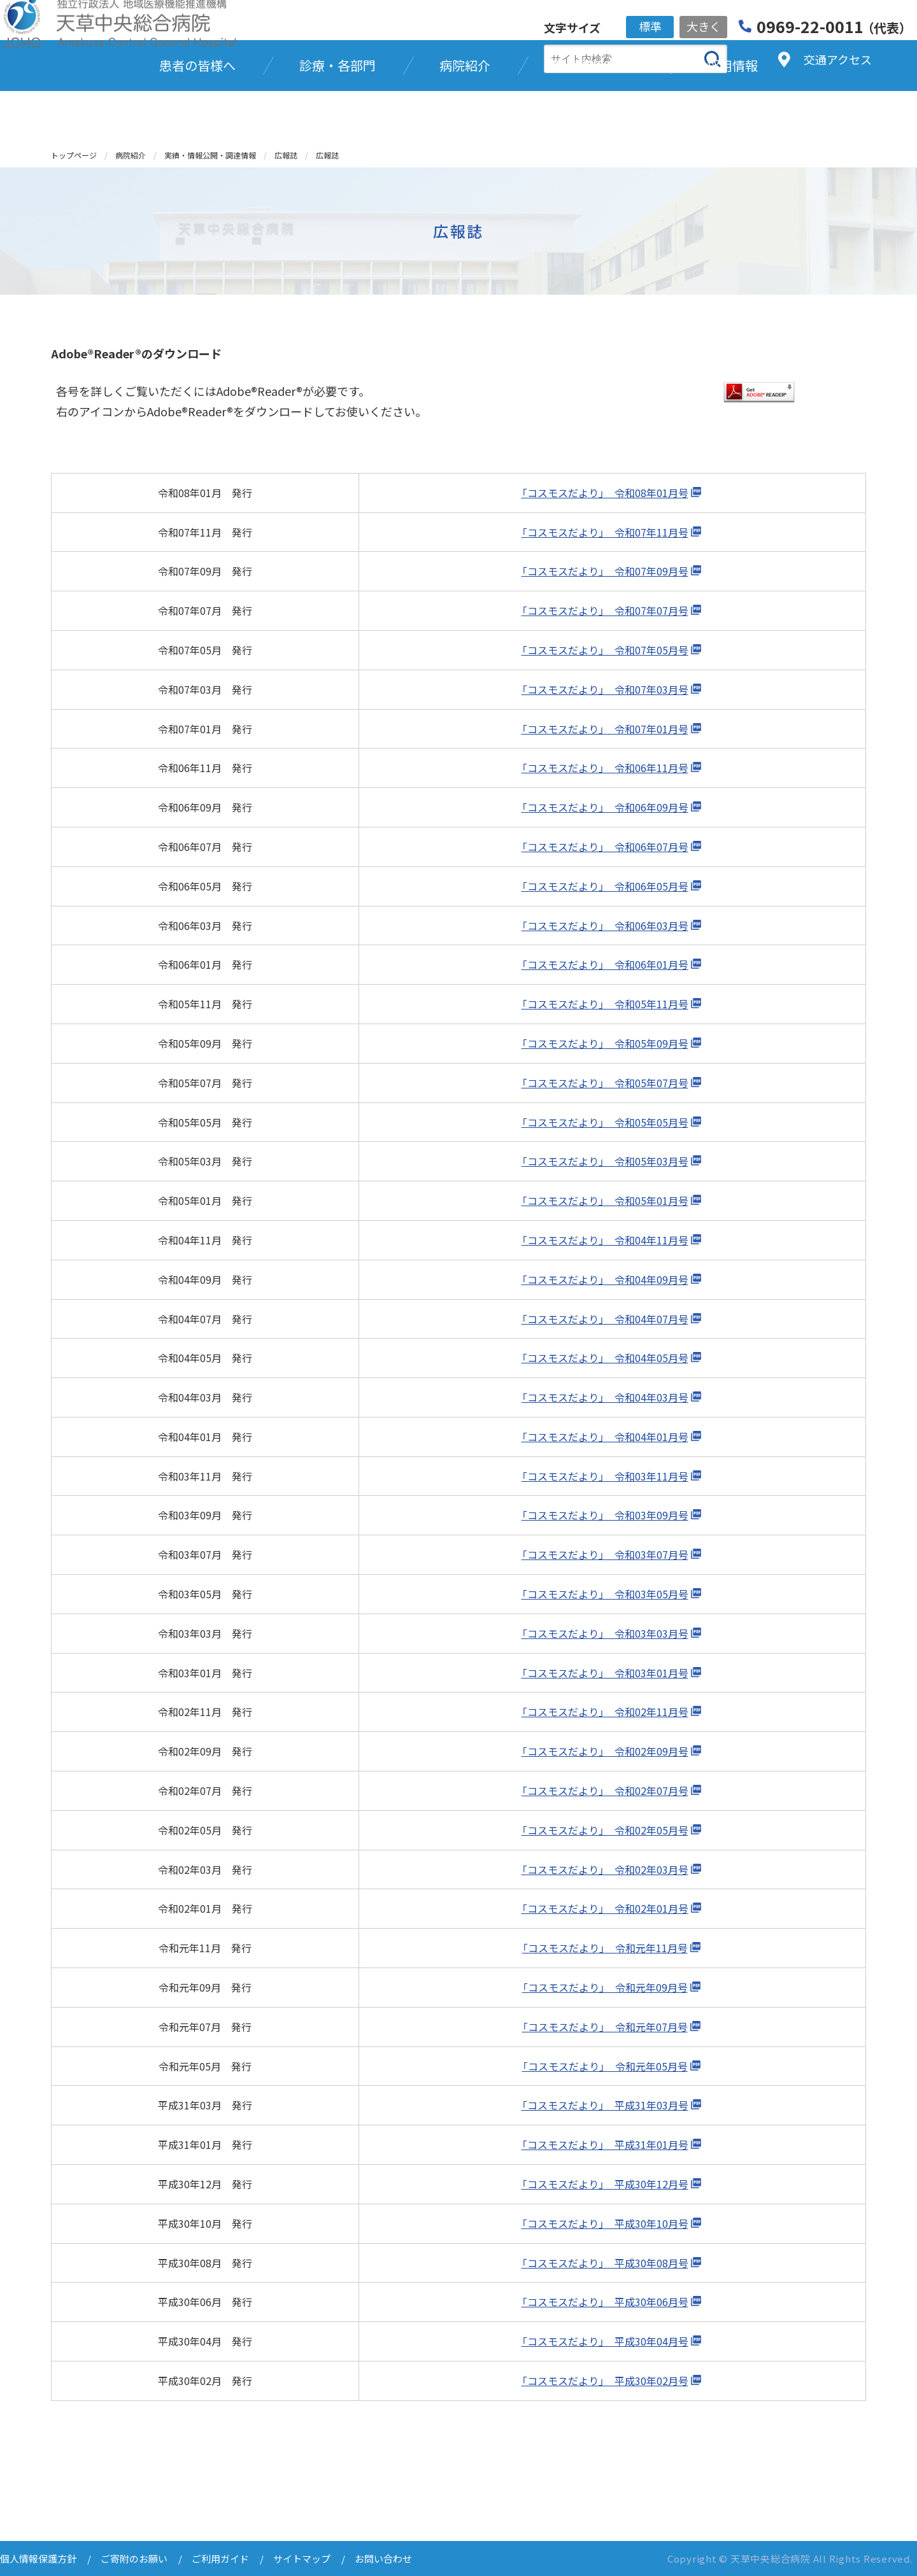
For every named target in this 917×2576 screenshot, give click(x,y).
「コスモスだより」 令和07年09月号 (605, 571)
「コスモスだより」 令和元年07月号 (605, 2026)
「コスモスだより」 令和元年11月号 (605, 1947)
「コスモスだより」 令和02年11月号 (605, 1711)
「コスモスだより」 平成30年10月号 (605, 2223)
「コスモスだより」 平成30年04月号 (605, 2341)
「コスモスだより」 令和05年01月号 (605, 1200)
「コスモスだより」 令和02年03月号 (605, 1869)
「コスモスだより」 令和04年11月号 (605, 1240)
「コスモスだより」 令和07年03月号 (605, 689)
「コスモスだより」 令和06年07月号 (605, 846)
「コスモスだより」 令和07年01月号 (605, 728)
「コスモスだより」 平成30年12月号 (605, 2184)
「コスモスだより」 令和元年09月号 (605, 1987)
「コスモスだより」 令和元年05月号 (605, 2066)
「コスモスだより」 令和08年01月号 (605, 492)
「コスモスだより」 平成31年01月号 (605, 2144)
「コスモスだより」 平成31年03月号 (605, 2105)
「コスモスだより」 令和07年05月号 (605, 650)
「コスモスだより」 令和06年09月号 (605, 807)
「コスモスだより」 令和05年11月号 (605, 1003)
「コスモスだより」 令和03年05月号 (605, 1593)
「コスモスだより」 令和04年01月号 (605, 1436)
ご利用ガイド (220, 2558)
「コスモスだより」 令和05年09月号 (605, 1043)
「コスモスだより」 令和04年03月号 (605, 1397)
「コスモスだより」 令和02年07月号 (605, 1790)
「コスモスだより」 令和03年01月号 (605, 1672)
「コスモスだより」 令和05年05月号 (605, 1122)
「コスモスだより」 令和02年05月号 (605, 1830)
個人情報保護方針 (38, 2558)
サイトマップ (302, 2558)
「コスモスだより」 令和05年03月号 (605, 1161)
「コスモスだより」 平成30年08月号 (605, 2262)
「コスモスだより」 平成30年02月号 (605, 2380)
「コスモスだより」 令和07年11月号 (605, 532)
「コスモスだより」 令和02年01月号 (605, 1908)
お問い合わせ (383, 2558)
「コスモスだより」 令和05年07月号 (605, 1082)
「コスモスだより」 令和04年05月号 (605, 1357)
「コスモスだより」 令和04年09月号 (605, 1279)
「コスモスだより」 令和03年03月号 (605, 1633)
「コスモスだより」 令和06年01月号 (605, 964)
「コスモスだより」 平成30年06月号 (605, 2301)
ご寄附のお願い (134, 2558)
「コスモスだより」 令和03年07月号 (605, 1554)
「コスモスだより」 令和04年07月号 (605, 1319)
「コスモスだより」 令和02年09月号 (605, 1751)
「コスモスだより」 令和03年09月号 (605, 1515)
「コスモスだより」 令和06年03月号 (605, 925)
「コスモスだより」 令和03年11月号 (605, 1476)
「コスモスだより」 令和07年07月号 (605, 610)
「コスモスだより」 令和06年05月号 (605, 886)
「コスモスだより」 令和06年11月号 (605, 767)
